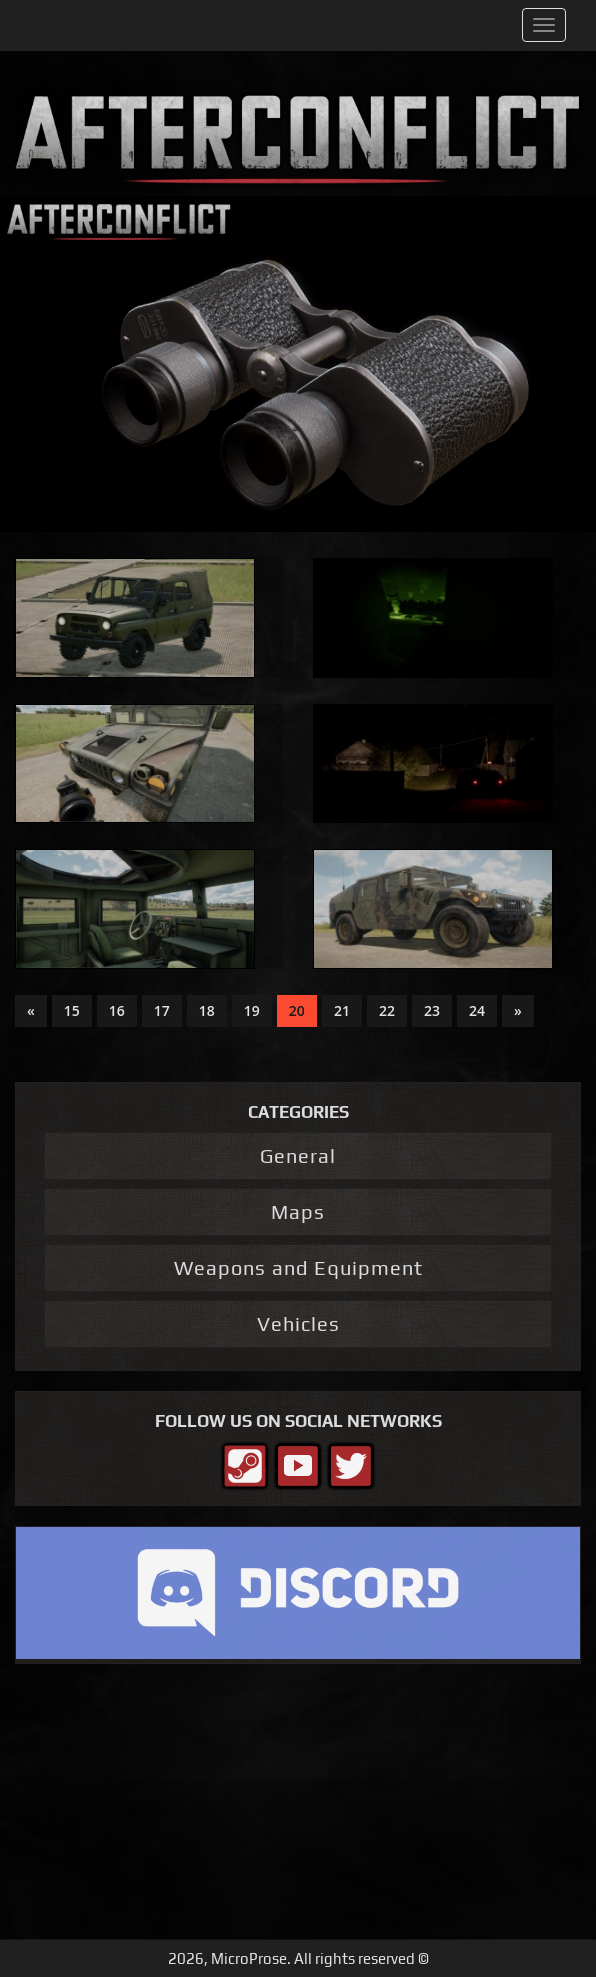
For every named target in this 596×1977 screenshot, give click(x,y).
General (298, 1155)
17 (162, 1010)
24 (477, 1010)
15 (72, 1010)
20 (297, 1010)
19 (252, 1010)
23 (432, 1010)
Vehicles (298, 1323)
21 (342, 1010)
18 (207, 1010)
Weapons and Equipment (298, 1267)
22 (387, 1010)
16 (117, 1010)
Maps (298, 1211)
